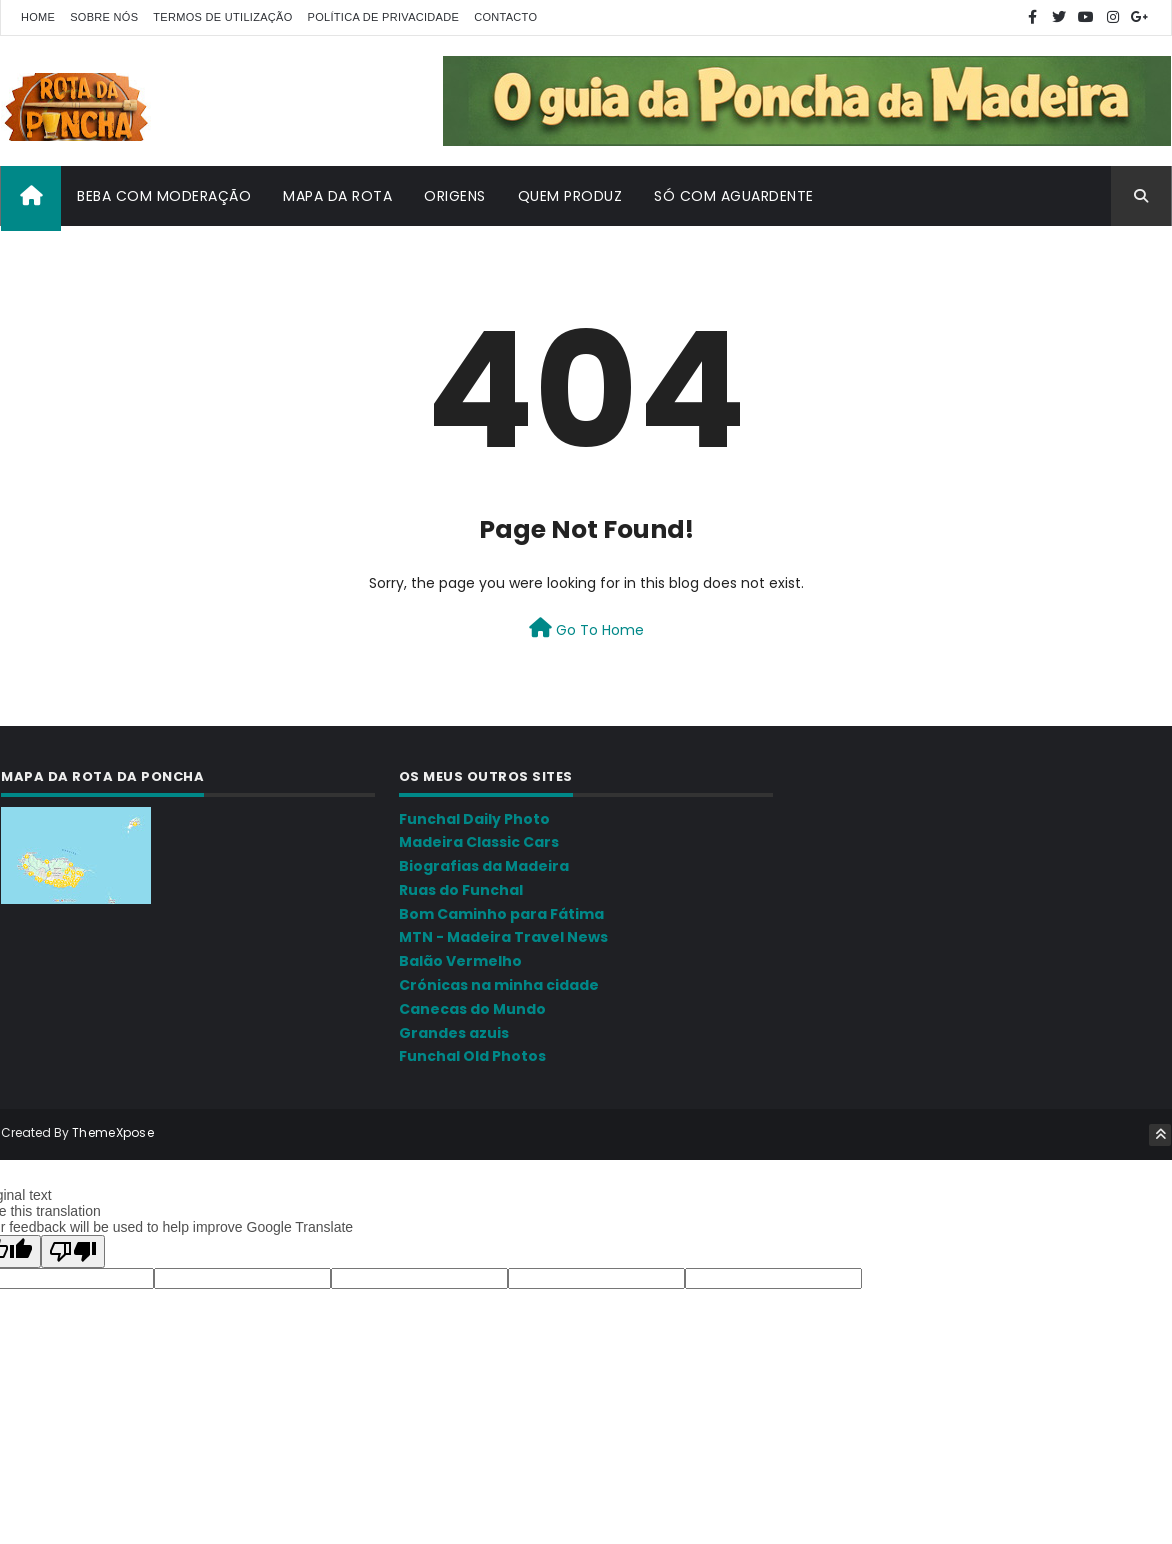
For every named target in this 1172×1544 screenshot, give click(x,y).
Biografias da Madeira (484, 866)
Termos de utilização (222, 17)
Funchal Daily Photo (474, 819)
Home (38, 17)
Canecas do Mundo (472, 1009)
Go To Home (586, 629)
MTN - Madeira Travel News (503, 937)
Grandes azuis (454, 1033)
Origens (455, 196)
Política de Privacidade (384, 17)
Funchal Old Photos (472, 1056)
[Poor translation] (73, 1250)
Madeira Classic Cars (479, 842)
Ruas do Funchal (461, 890)
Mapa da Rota (337, 196)
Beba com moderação (164, 196)
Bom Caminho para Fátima (501, 914)
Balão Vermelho (460, 961)
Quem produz (570, 196)
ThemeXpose (113, 1132)
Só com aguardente (734, 196)
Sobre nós (104, 17)
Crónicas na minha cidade (499, 985)
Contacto (505, 17)
